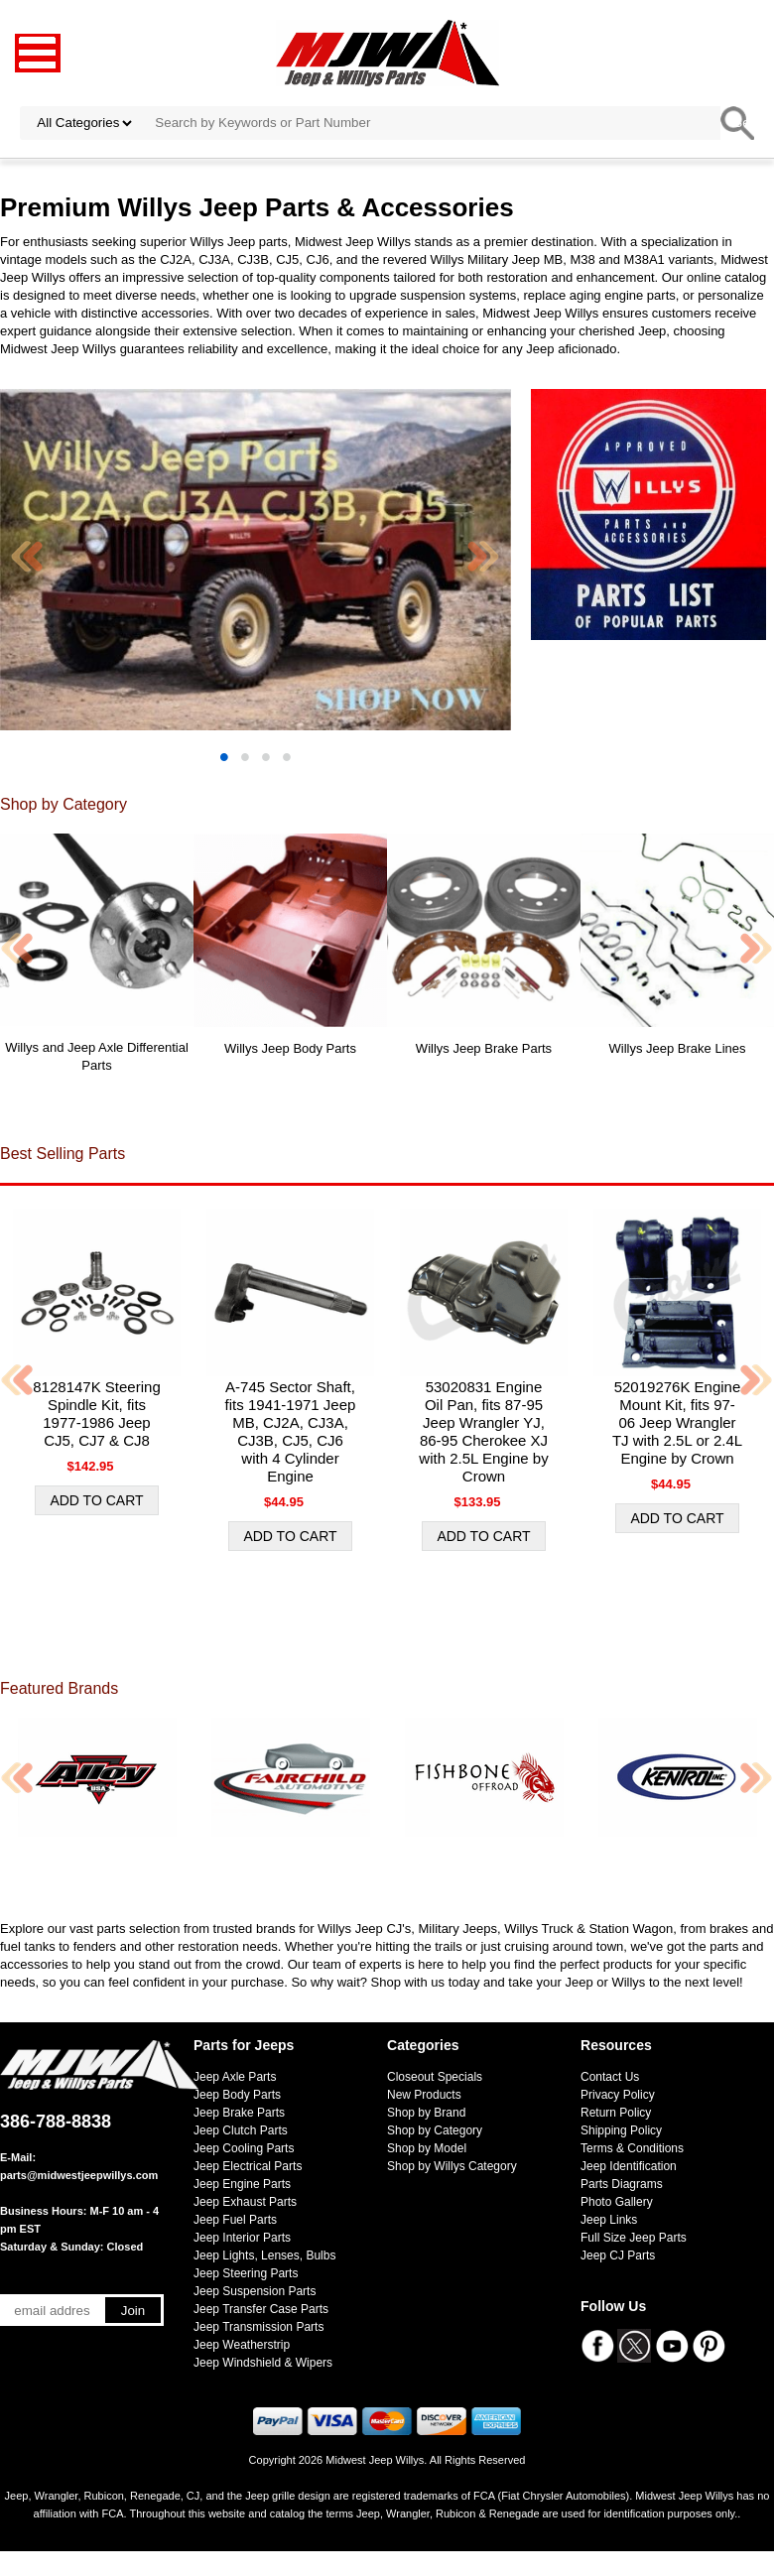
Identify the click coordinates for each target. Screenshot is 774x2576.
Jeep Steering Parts (246, 2273)
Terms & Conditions (632, 2148)
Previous (28, 557)
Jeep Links (608, 2220)
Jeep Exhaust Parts (245, 2202)
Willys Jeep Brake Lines (677, 1048)
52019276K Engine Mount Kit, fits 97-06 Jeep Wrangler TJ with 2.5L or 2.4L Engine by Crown (677, 1422)
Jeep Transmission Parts (258, 2327)
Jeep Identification (628, 2166)
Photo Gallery (616, 2202)
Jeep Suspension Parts (255, 2291)
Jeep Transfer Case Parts (261, 2309)
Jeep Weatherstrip (242, 2345)
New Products (424, 2095)
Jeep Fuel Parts (235, 2220)
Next (483, 557)
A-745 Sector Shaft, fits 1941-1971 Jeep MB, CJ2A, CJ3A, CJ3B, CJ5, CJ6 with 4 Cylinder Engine (290, 1431)
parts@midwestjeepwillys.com (79, 2175)
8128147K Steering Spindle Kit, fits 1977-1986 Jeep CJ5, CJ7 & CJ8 (96, 1413)
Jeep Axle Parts (235, 2077)
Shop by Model (426, 2148)
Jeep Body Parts (237, 2095)
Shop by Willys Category (452, 2166)
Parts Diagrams (621, 2184)
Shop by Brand (426, 2113)
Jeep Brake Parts (239, 2113)
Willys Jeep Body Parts (290, 1048)
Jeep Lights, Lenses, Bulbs (264, 2255)
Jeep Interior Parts (242, 2238)
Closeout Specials (434, 2077)
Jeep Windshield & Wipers (263, 2363)
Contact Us (609, 2077)
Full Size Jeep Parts (633, 2238)
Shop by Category (434, 2130)
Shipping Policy (621, 2130)
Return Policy (615, 2113)
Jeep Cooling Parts (244, 2148)
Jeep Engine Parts (242, 2184)
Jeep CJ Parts (617, 2255)
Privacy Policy (617, 2095)
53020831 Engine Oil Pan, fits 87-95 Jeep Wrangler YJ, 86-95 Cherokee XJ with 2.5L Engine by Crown (483, 1431)
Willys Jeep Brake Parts (484, 1048)
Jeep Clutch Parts (241, 2130)
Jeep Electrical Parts (248, 2166)
